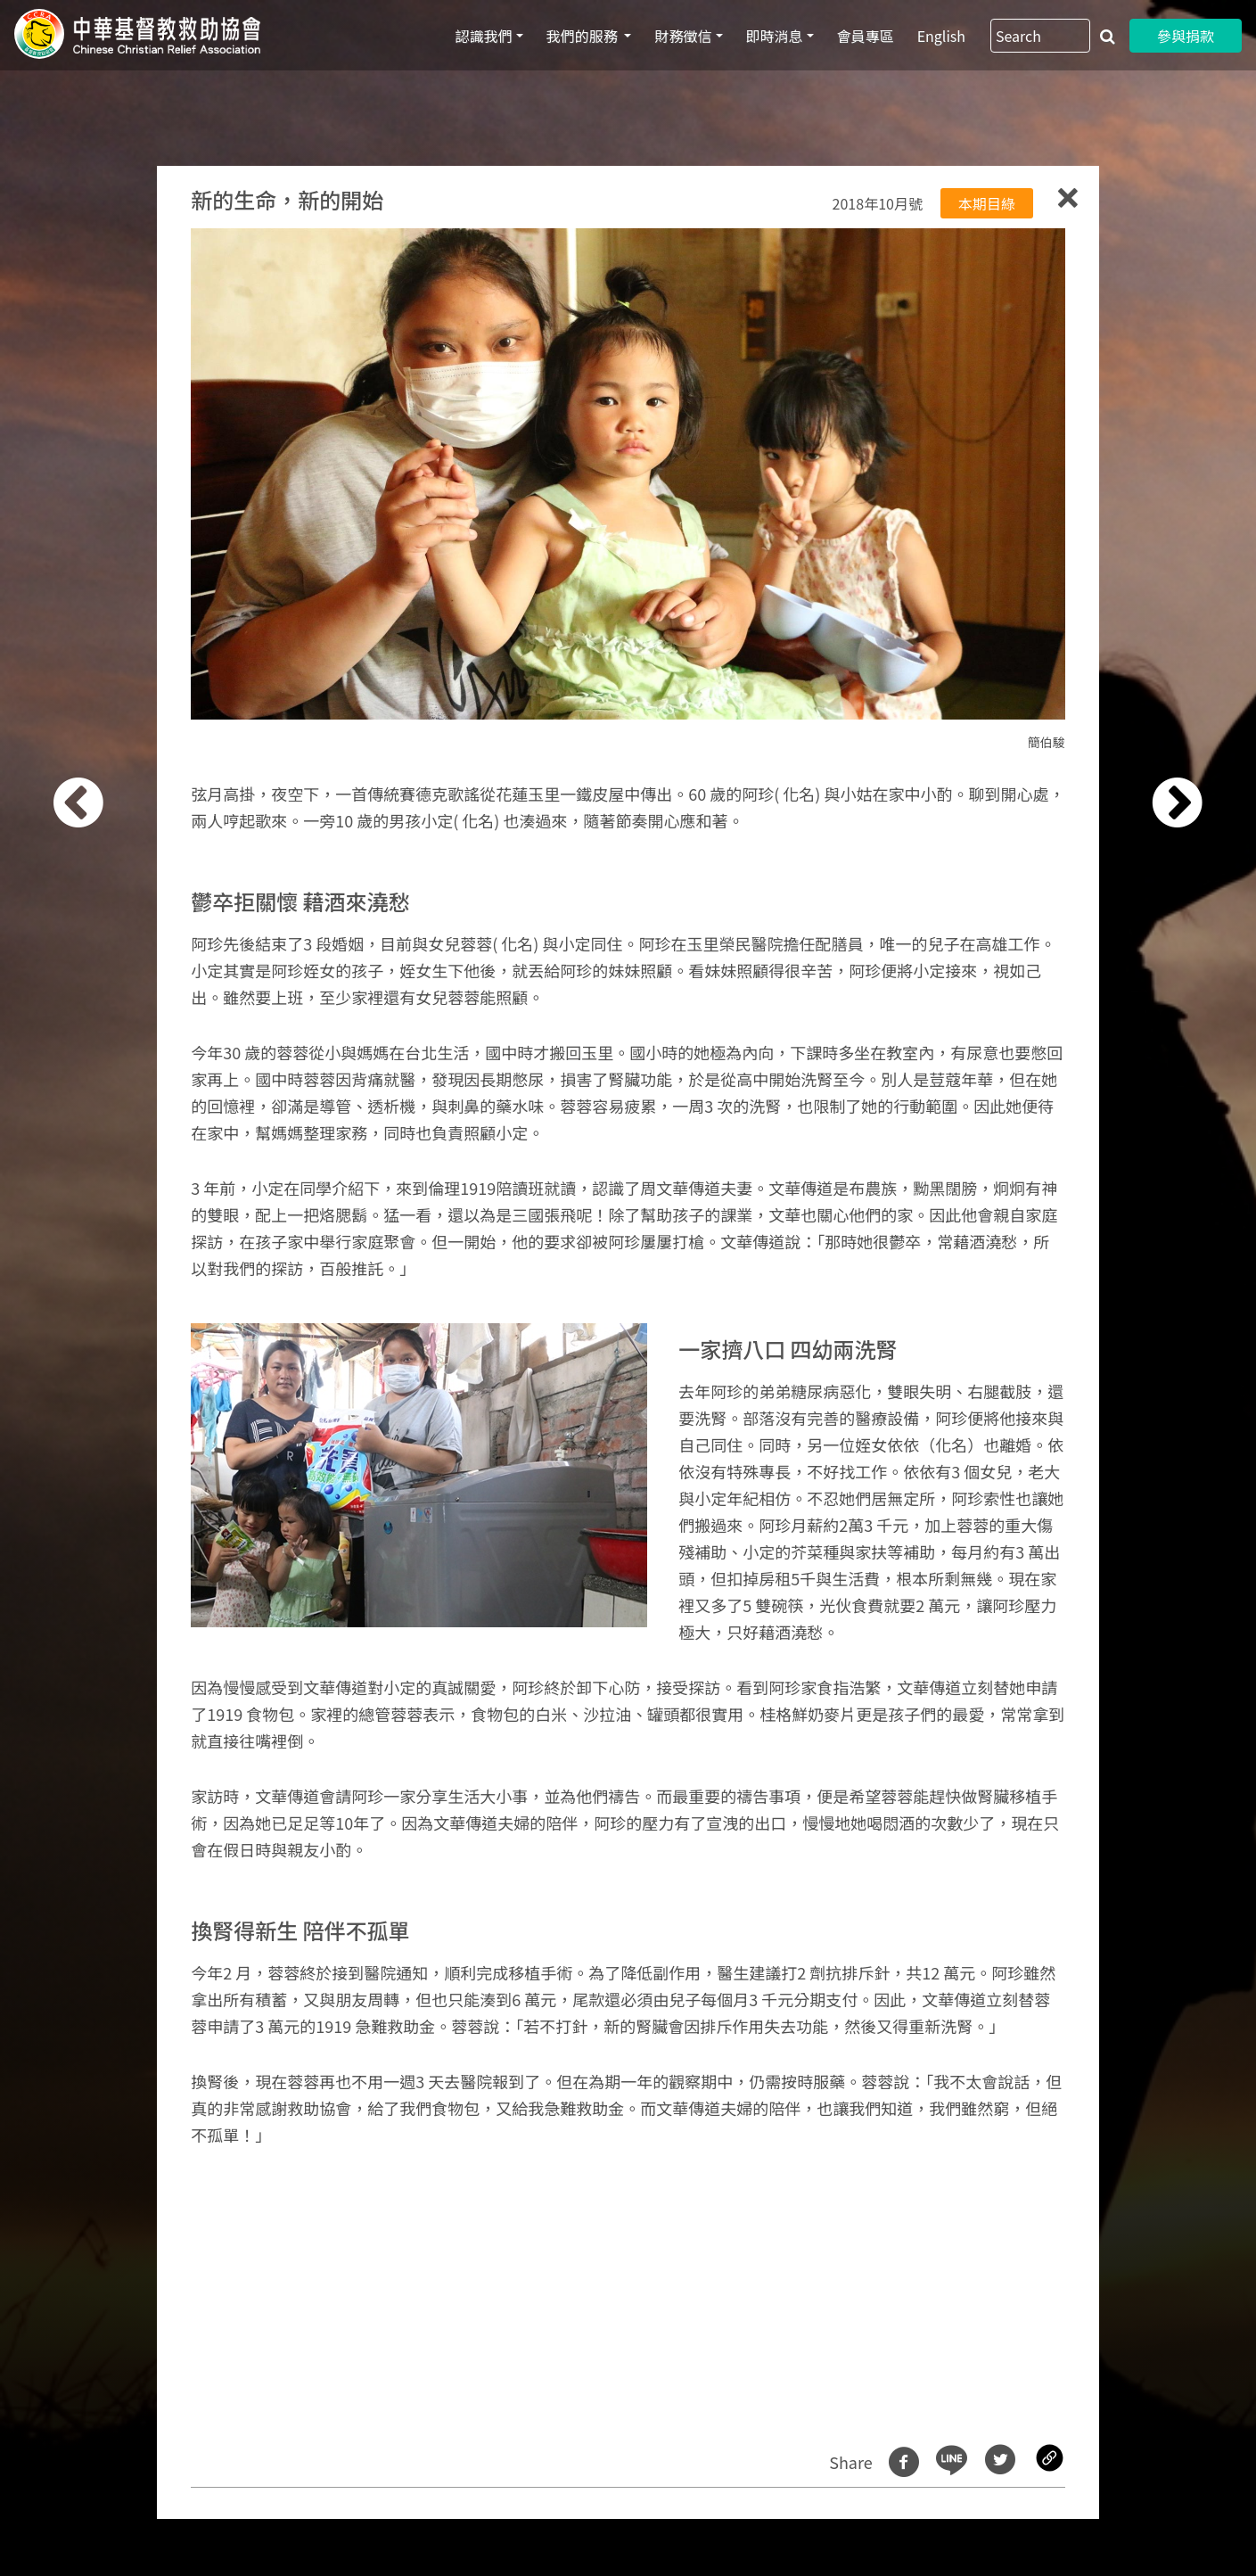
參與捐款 (1185, 35)
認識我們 (484, 35)
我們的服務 (583, 35)
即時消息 (774, 35)
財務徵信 (682, 35)
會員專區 (865, 35)
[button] (101, 1298)
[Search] (1040, 36)
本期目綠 (986, 203)
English (941, 35)
